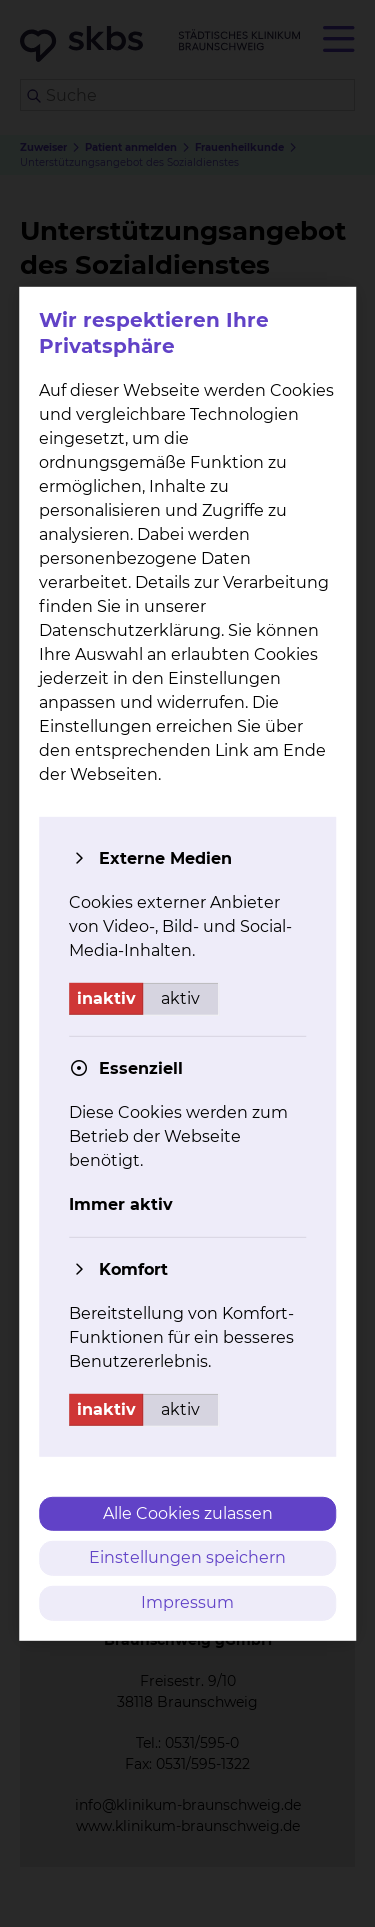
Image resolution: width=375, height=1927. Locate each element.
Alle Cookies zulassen (188, 1512)
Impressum (187, 1602)
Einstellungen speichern (187, 1557)
